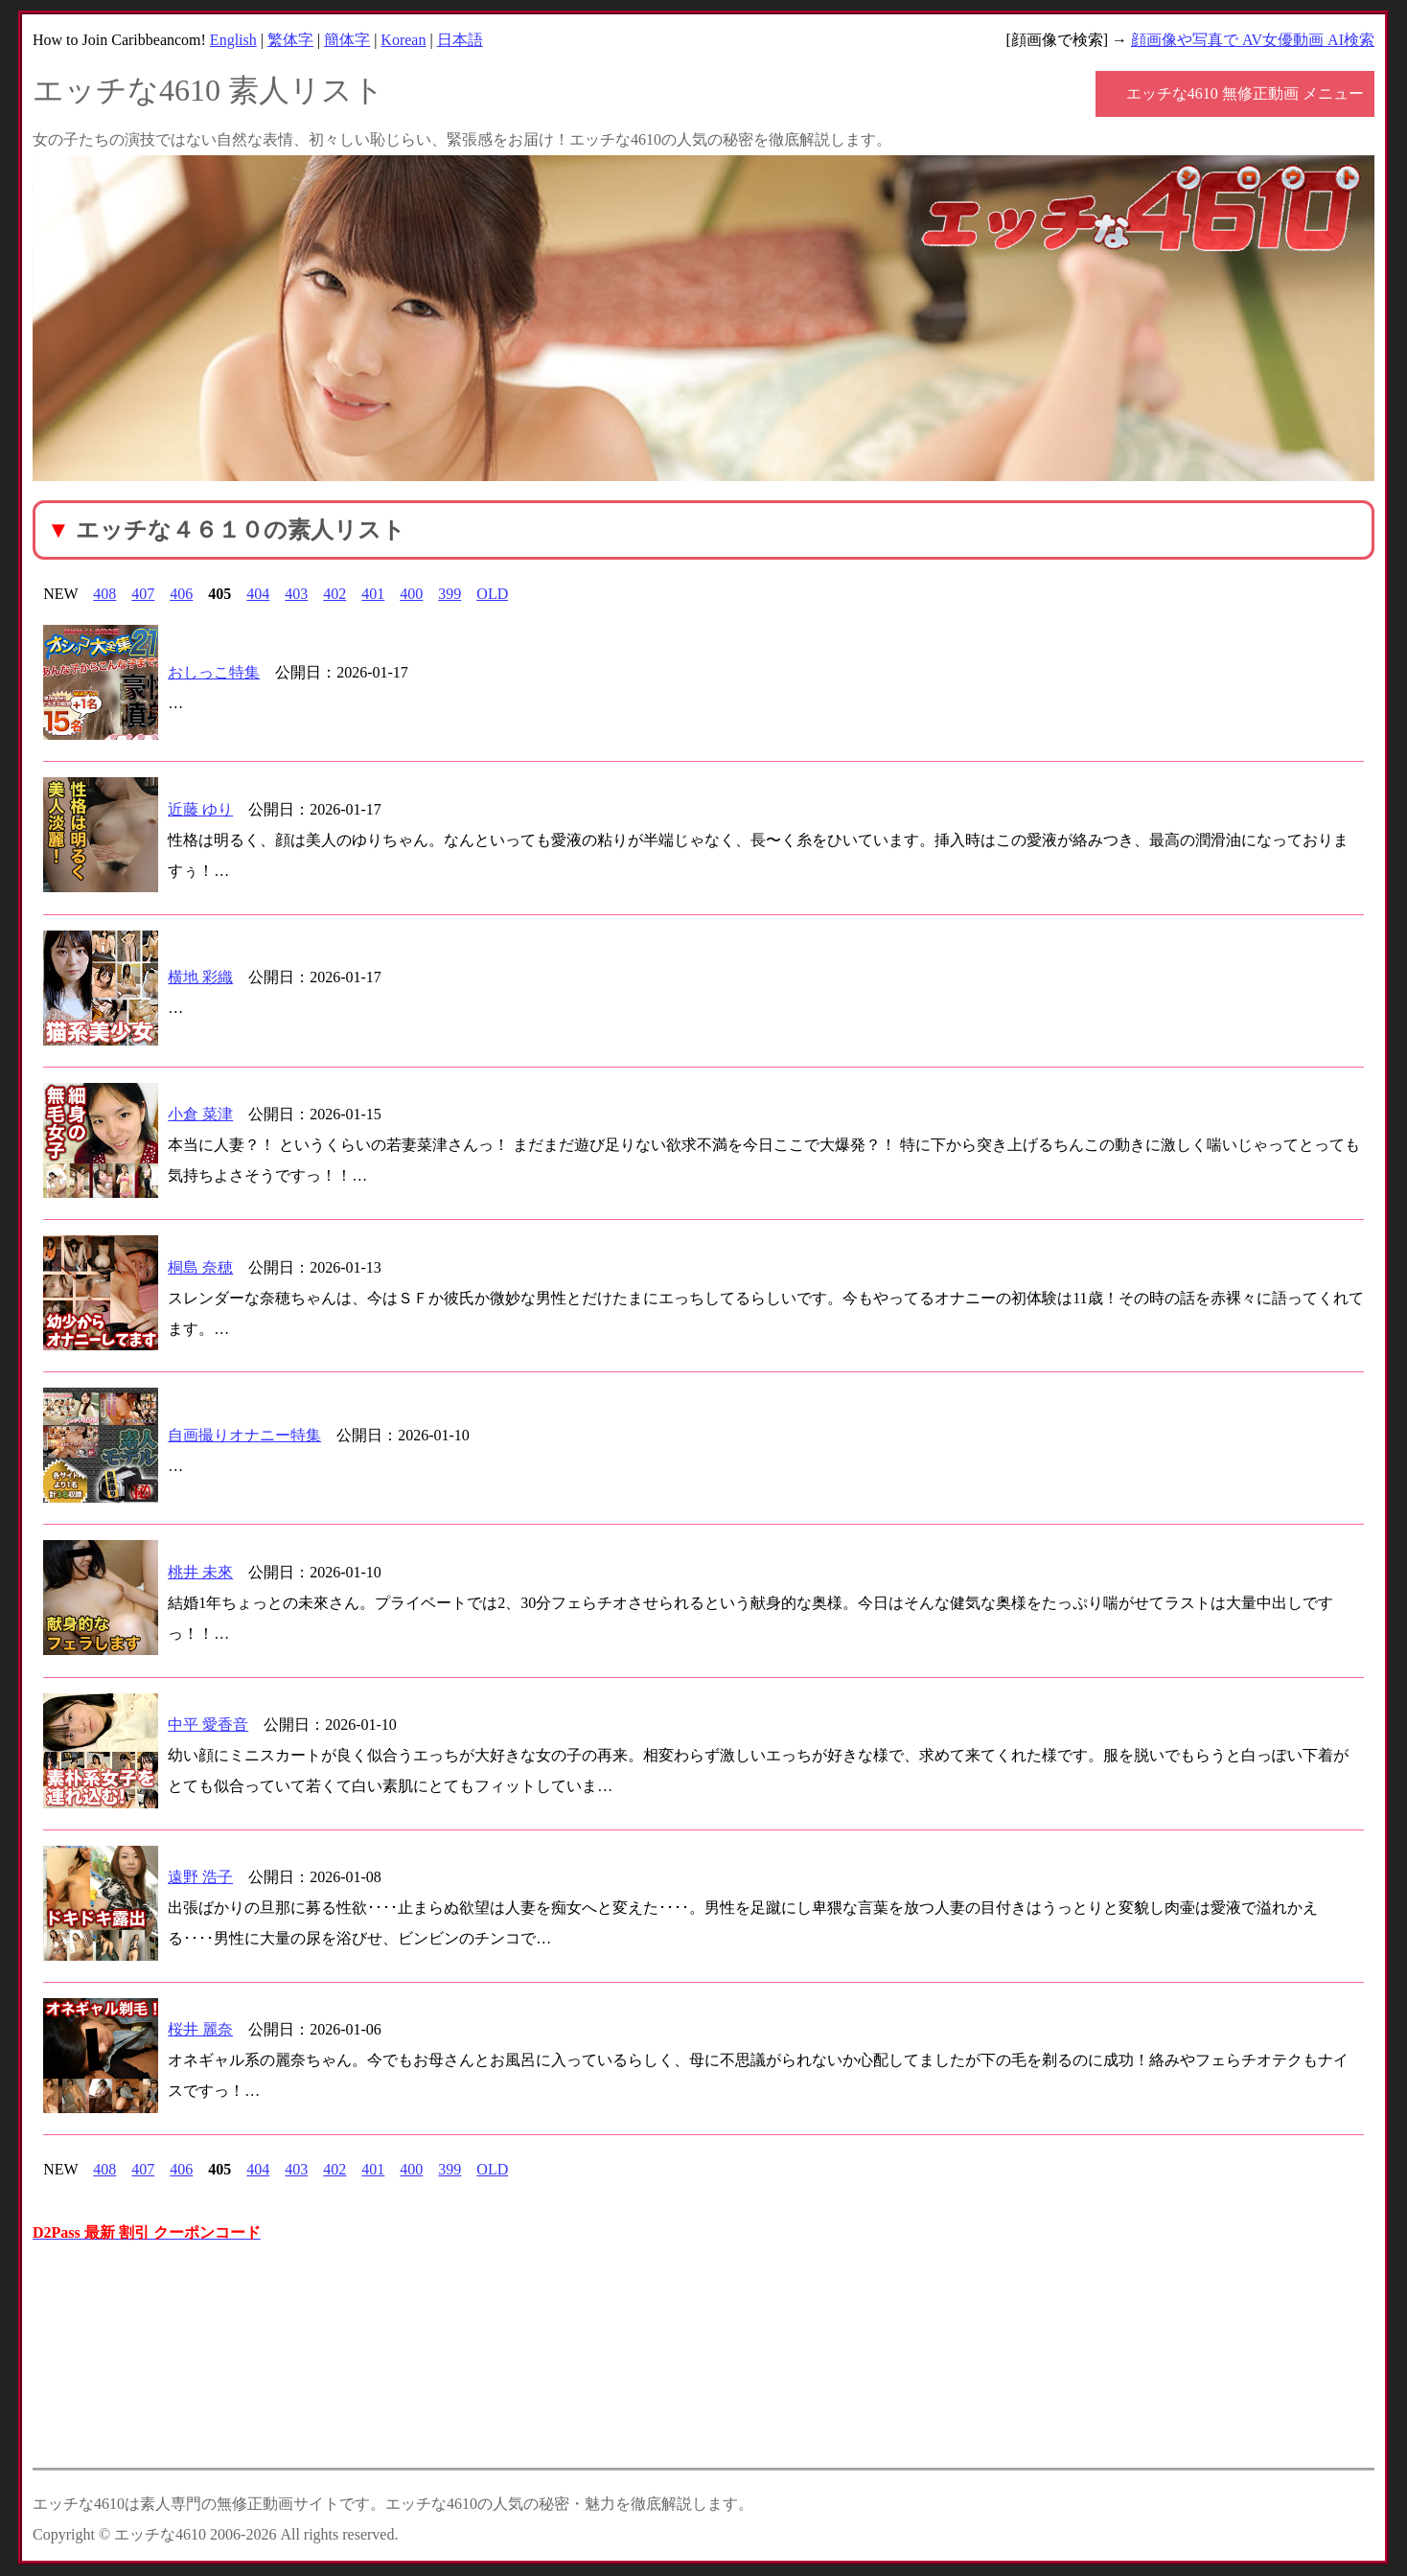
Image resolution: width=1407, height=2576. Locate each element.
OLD (492, 594)
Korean (403, 40)
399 (449, 594)
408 (104, 594)
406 (181, 594)
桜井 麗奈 (200, 2029)
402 (334, 594)
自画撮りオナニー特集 (244, 1435)
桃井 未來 (200, 1572)
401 (372, 594)
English (233, 40)
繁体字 (290, 40)
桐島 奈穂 (200, 1267)
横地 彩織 (200, 977)
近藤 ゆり (200, 809)
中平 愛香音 (208, 1724)
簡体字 (347, 40)
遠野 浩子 (200, 1877)
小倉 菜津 (200, 1114)
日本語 (460, 40)
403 (296, 594)
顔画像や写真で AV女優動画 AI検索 (1252, 40)
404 (257, 594)
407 (142, 594)
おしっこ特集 (214, 672)
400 (411, 594)
